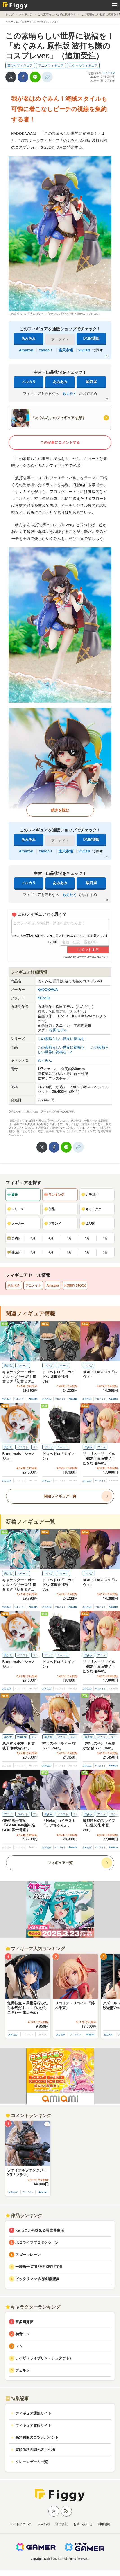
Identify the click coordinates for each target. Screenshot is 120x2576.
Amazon (26, 350)
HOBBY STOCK (75, 1287)
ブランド (52, 1225)
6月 (87, 1240)
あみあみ (28, 338)
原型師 (88, 1225)
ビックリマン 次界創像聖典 (37, 2280)
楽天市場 (66, 350)
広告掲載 (43, 2526)
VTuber (21, 1739)
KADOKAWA (48, 991)
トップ (9, 14)
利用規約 (104, 2526)
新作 (12, 1196)
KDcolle (44, 999)
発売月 (14, 1254)
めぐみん (45, 1062)
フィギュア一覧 (60, 1864)
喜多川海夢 (24, 2323)
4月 (50, 1240)
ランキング (54, 1196)
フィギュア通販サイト (33, 2415)
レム (19, 2347)
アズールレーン (28, 2256)
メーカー (15, 1225)
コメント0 (108, 73)
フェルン (22, 2372)
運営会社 (61, 2526)
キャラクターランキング (32, 2309)
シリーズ (15, 1211)
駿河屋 (91, 381)
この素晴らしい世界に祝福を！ (57, 14)
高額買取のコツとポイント (37, 2439)
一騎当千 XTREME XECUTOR (38, 2268)
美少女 (8, 1367)
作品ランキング (23, 2217)
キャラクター (92, 1211)
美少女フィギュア (20, 65)
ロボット (22, 1816)
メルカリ (28, 381)
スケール (22, 1367)
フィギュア (25, 14)
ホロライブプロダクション (37, 2244)
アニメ (101, 1449)
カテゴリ (89, 1196)
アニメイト (33, 1287)
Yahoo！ (46, 350)
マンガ (48, 1367)
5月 (69, 1240)
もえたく (69, 393)
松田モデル (58, 1031)
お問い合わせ (82, 2526)
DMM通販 (91, 338)
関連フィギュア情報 (30, 1315)
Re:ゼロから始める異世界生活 (39, 2232)
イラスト (22, 1449)
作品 (49, 1211)
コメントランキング (28, 2117)
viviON (84, 350)
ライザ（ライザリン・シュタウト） (44, 2359)
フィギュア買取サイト (33, 2427)
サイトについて (21, 2526)
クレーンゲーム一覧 (31, 2463)
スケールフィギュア (83, 65)
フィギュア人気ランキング (35, 1950)
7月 (105, 1240)
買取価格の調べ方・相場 (35, 2451)
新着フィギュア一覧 (30, 1523)
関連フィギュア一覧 (60, 1497)
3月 (32, 1240)
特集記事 (17, 2400)
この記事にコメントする (60, 444)
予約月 (14, 1240)
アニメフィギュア (50, 65)
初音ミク (22, 2335)
